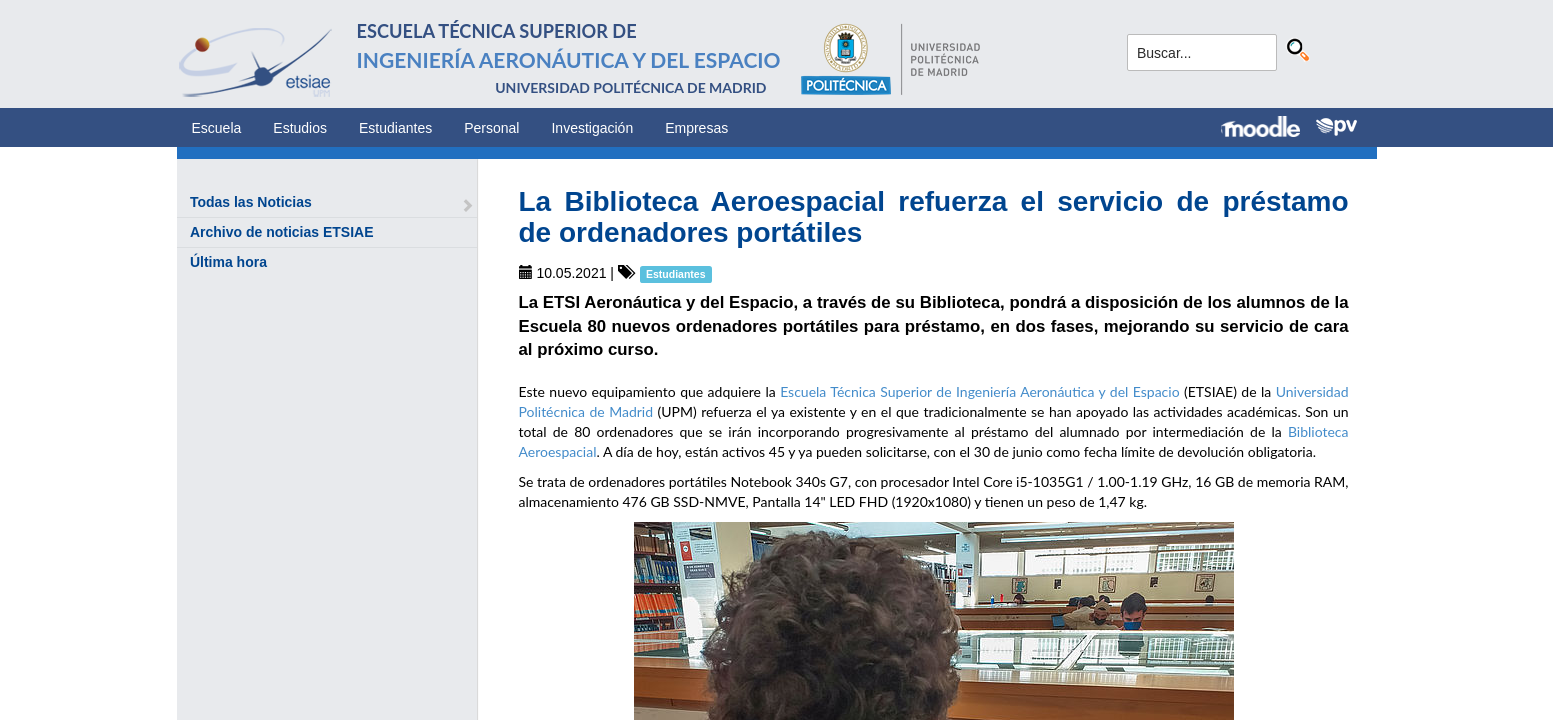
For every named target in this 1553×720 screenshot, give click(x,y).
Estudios (300, 128)
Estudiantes (395, 128)
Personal (491, 128)
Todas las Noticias (251, 202)
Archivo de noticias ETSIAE (282, 232)
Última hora (228, 262)
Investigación (592, 128)
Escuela (217, 128)
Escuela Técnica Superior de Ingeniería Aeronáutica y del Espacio (979, 391)
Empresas (696, 128)
